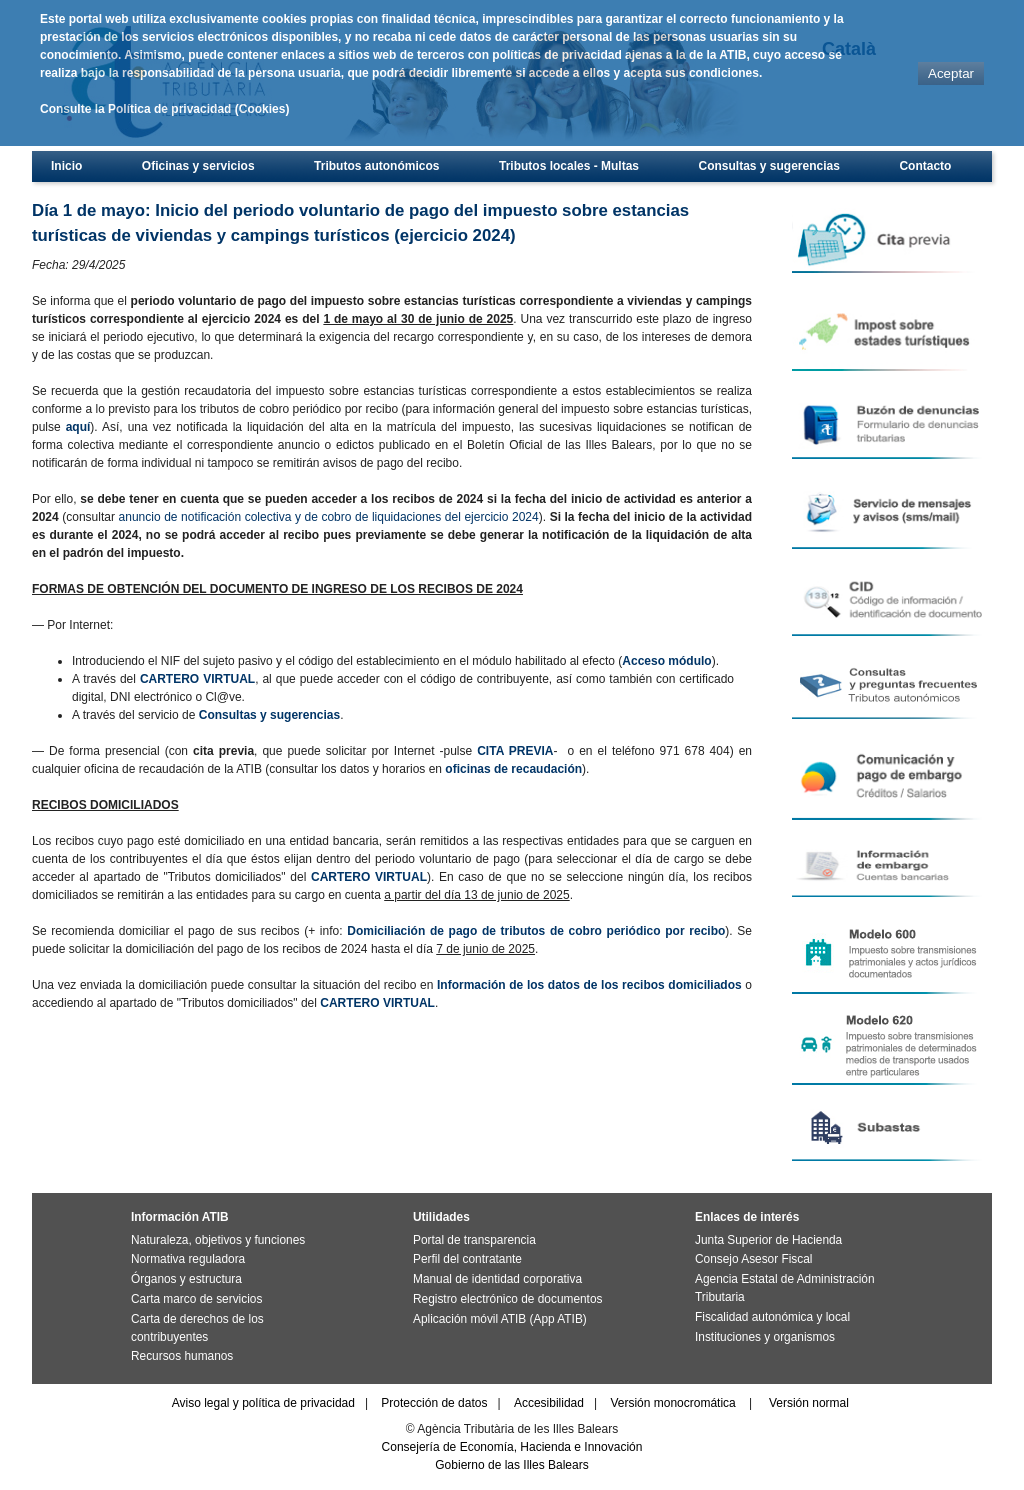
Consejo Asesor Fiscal (753, 1259)
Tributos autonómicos (376, 166)
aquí (78, 427)
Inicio (66, 166)
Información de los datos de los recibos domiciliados (589, 985)
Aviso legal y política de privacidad (263, 1403)
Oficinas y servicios (198, 166)
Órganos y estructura (186, 1279)
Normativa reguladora (188, 1259)
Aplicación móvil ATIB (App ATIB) (500, 1319)
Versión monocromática (672, 1403)
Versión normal (809, 1403)
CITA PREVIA (515, 751)
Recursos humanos (182, 1356)
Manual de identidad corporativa (497, 1279)
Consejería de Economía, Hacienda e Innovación (512, 1447)
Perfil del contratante (467, 1259)
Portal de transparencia (474, 1240)
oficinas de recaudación (513, 769)
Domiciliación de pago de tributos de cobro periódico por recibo (536, 931)
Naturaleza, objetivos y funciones (218, 1240)
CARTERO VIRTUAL (197, 679)
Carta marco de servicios (196, 1299)
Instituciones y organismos (765, 1337)
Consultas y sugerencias (769, 166)
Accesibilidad (549, 1403)
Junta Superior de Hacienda (768, 1240)
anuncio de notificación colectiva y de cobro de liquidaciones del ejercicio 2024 (329, 517)
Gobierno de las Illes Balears (511, 1465)
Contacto (925, 166)
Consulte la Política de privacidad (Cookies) (164, 109)
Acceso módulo (666, 661)
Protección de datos (434, 1403)
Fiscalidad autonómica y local (772, 1317)
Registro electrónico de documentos (507, 1299)
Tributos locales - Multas (569, 166)
